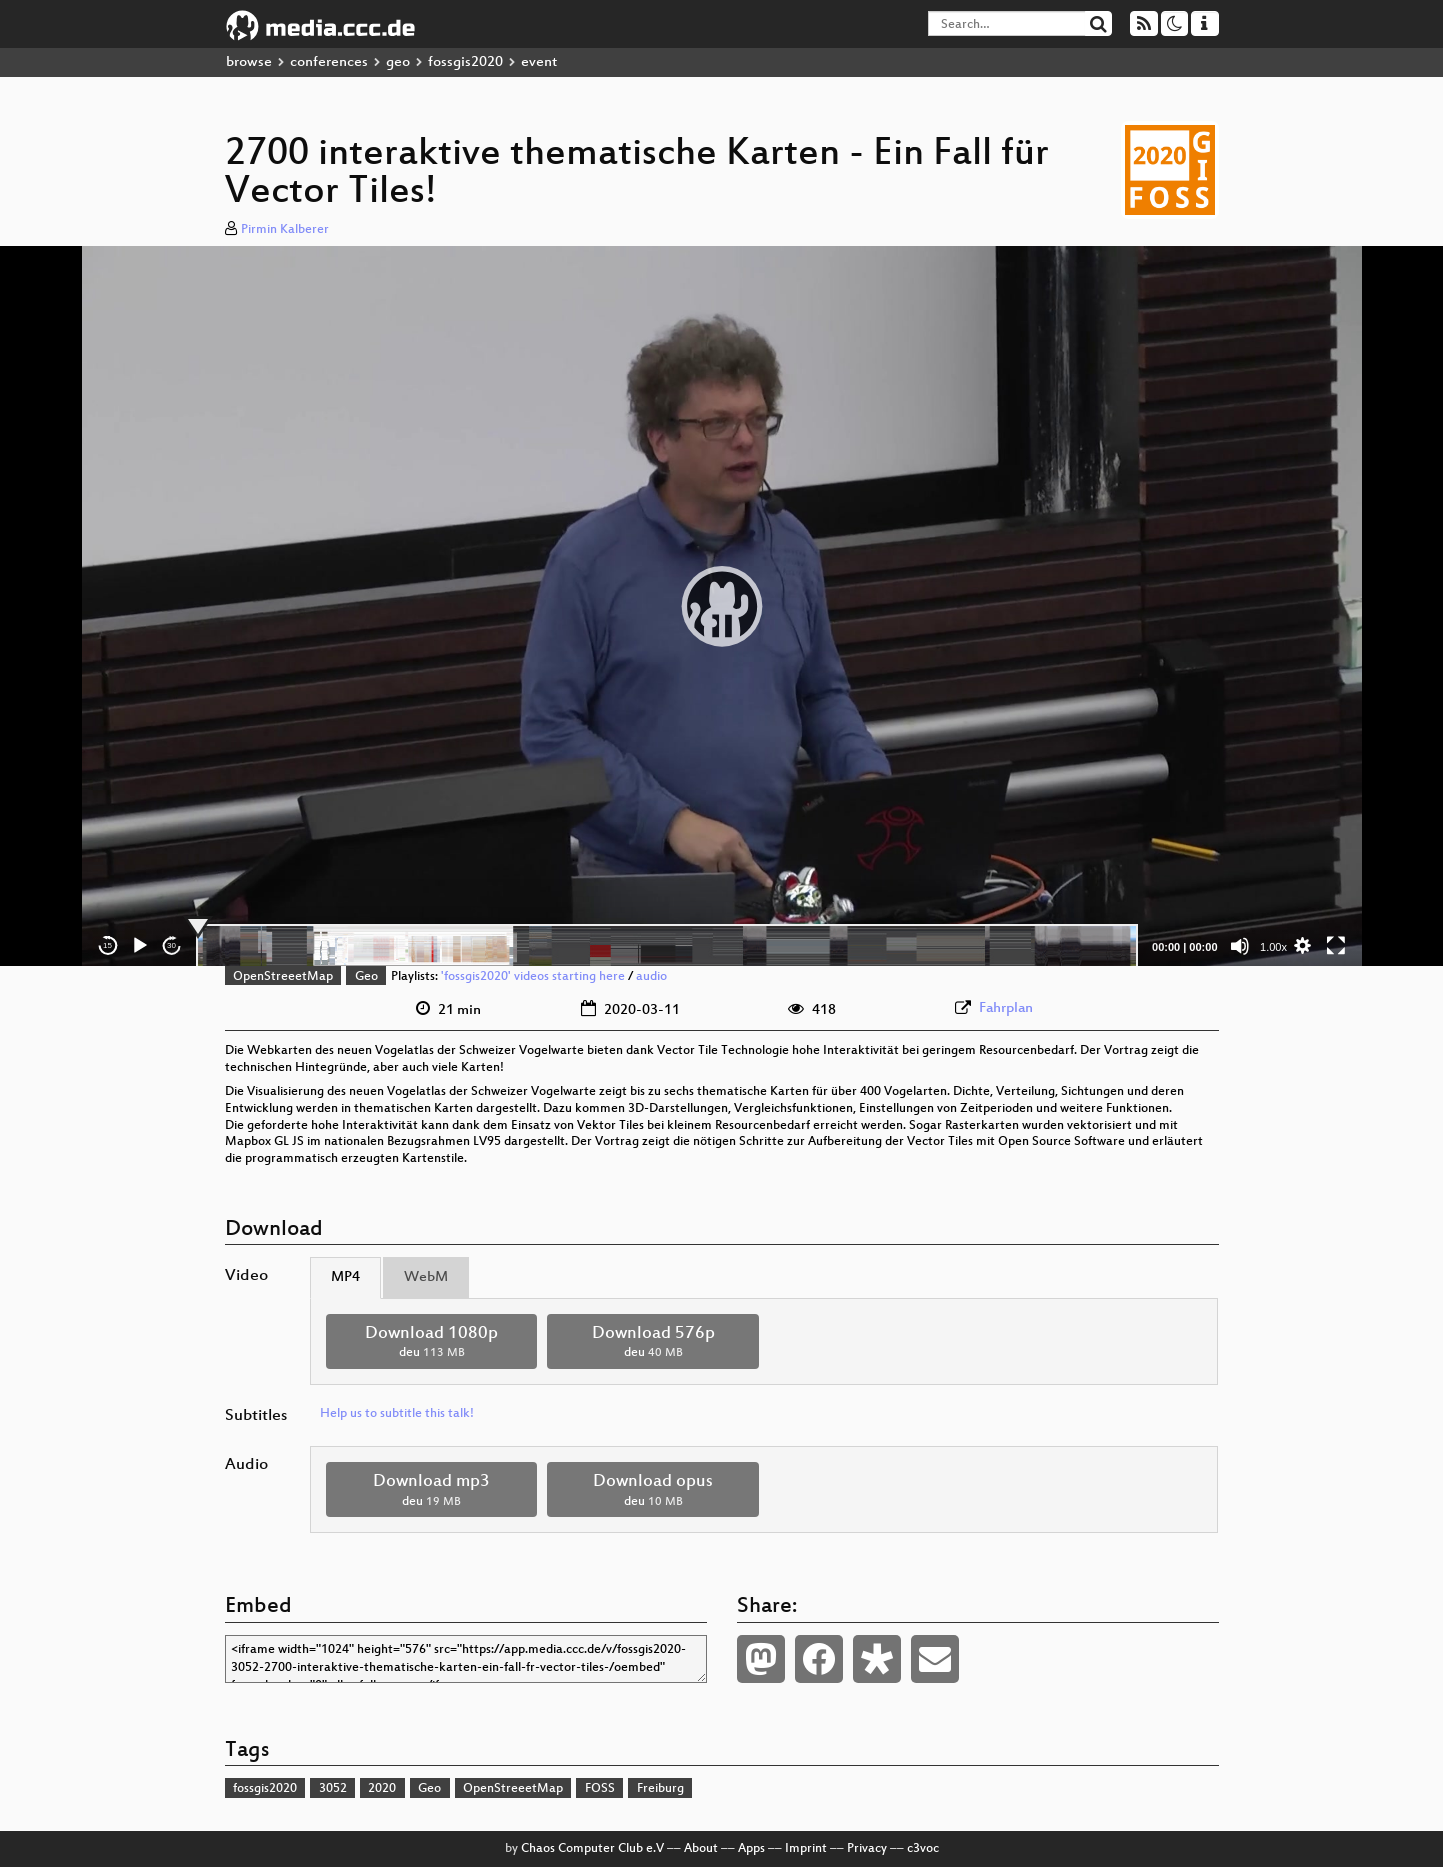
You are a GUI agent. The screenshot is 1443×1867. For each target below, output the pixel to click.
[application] (722, 606)
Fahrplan (1006, 1008)
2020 (382, 1789)
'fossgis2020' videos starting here (533, 977)
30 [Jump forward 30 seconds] (171, 945)
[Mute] (1240, 946)
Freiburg (660, 1789)
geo (398, 62)
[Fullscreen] (1336, 946)
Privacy (867, 1849)
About (701, 1849)
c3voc (923, 1849)
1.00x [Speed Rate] (1273, 947)
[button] (722, 606)
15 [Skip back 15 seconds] (107, 945)
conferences (329, 62)
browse (249, 62)
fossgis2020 (465, 62)
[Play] (140, 946)
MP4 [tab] (345, 1277)
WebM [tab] (426, 1277)
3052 (333, 1789)
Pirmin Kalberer (285, 230)
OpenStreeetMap (283, 977)
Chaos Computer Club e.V (592, 1849)
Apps (751, 1849)
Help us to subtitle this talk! (397, 1414)
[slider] (667, 946)
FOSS (600, 1789)
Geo (366, 977)
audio (651, 977)
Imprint (806, 1849)
